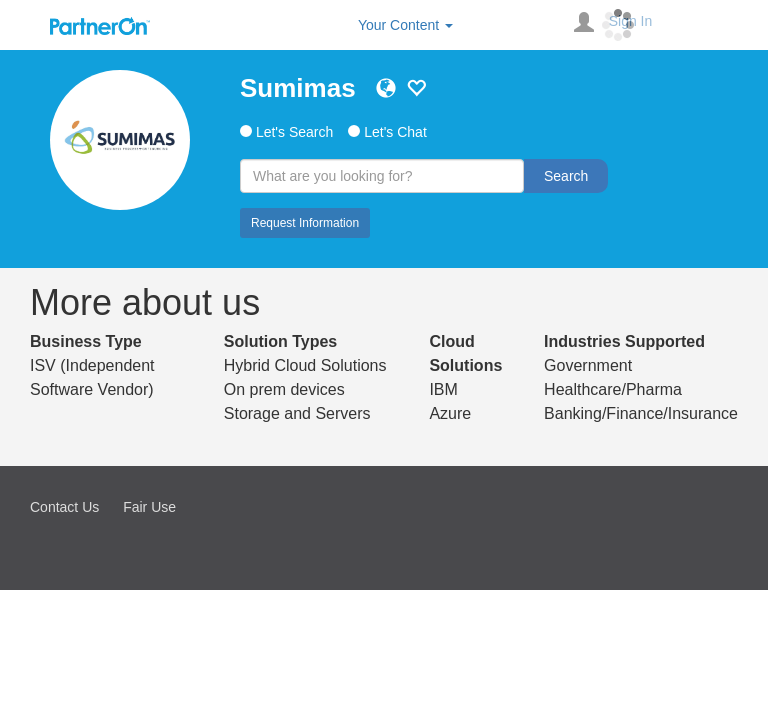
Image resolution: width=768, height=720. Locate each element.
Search (566, 176)
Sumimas (298, 88)
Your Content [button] (405, 25)
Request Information (305, 223)
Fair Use (149, 507)
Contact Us (64, 507)
